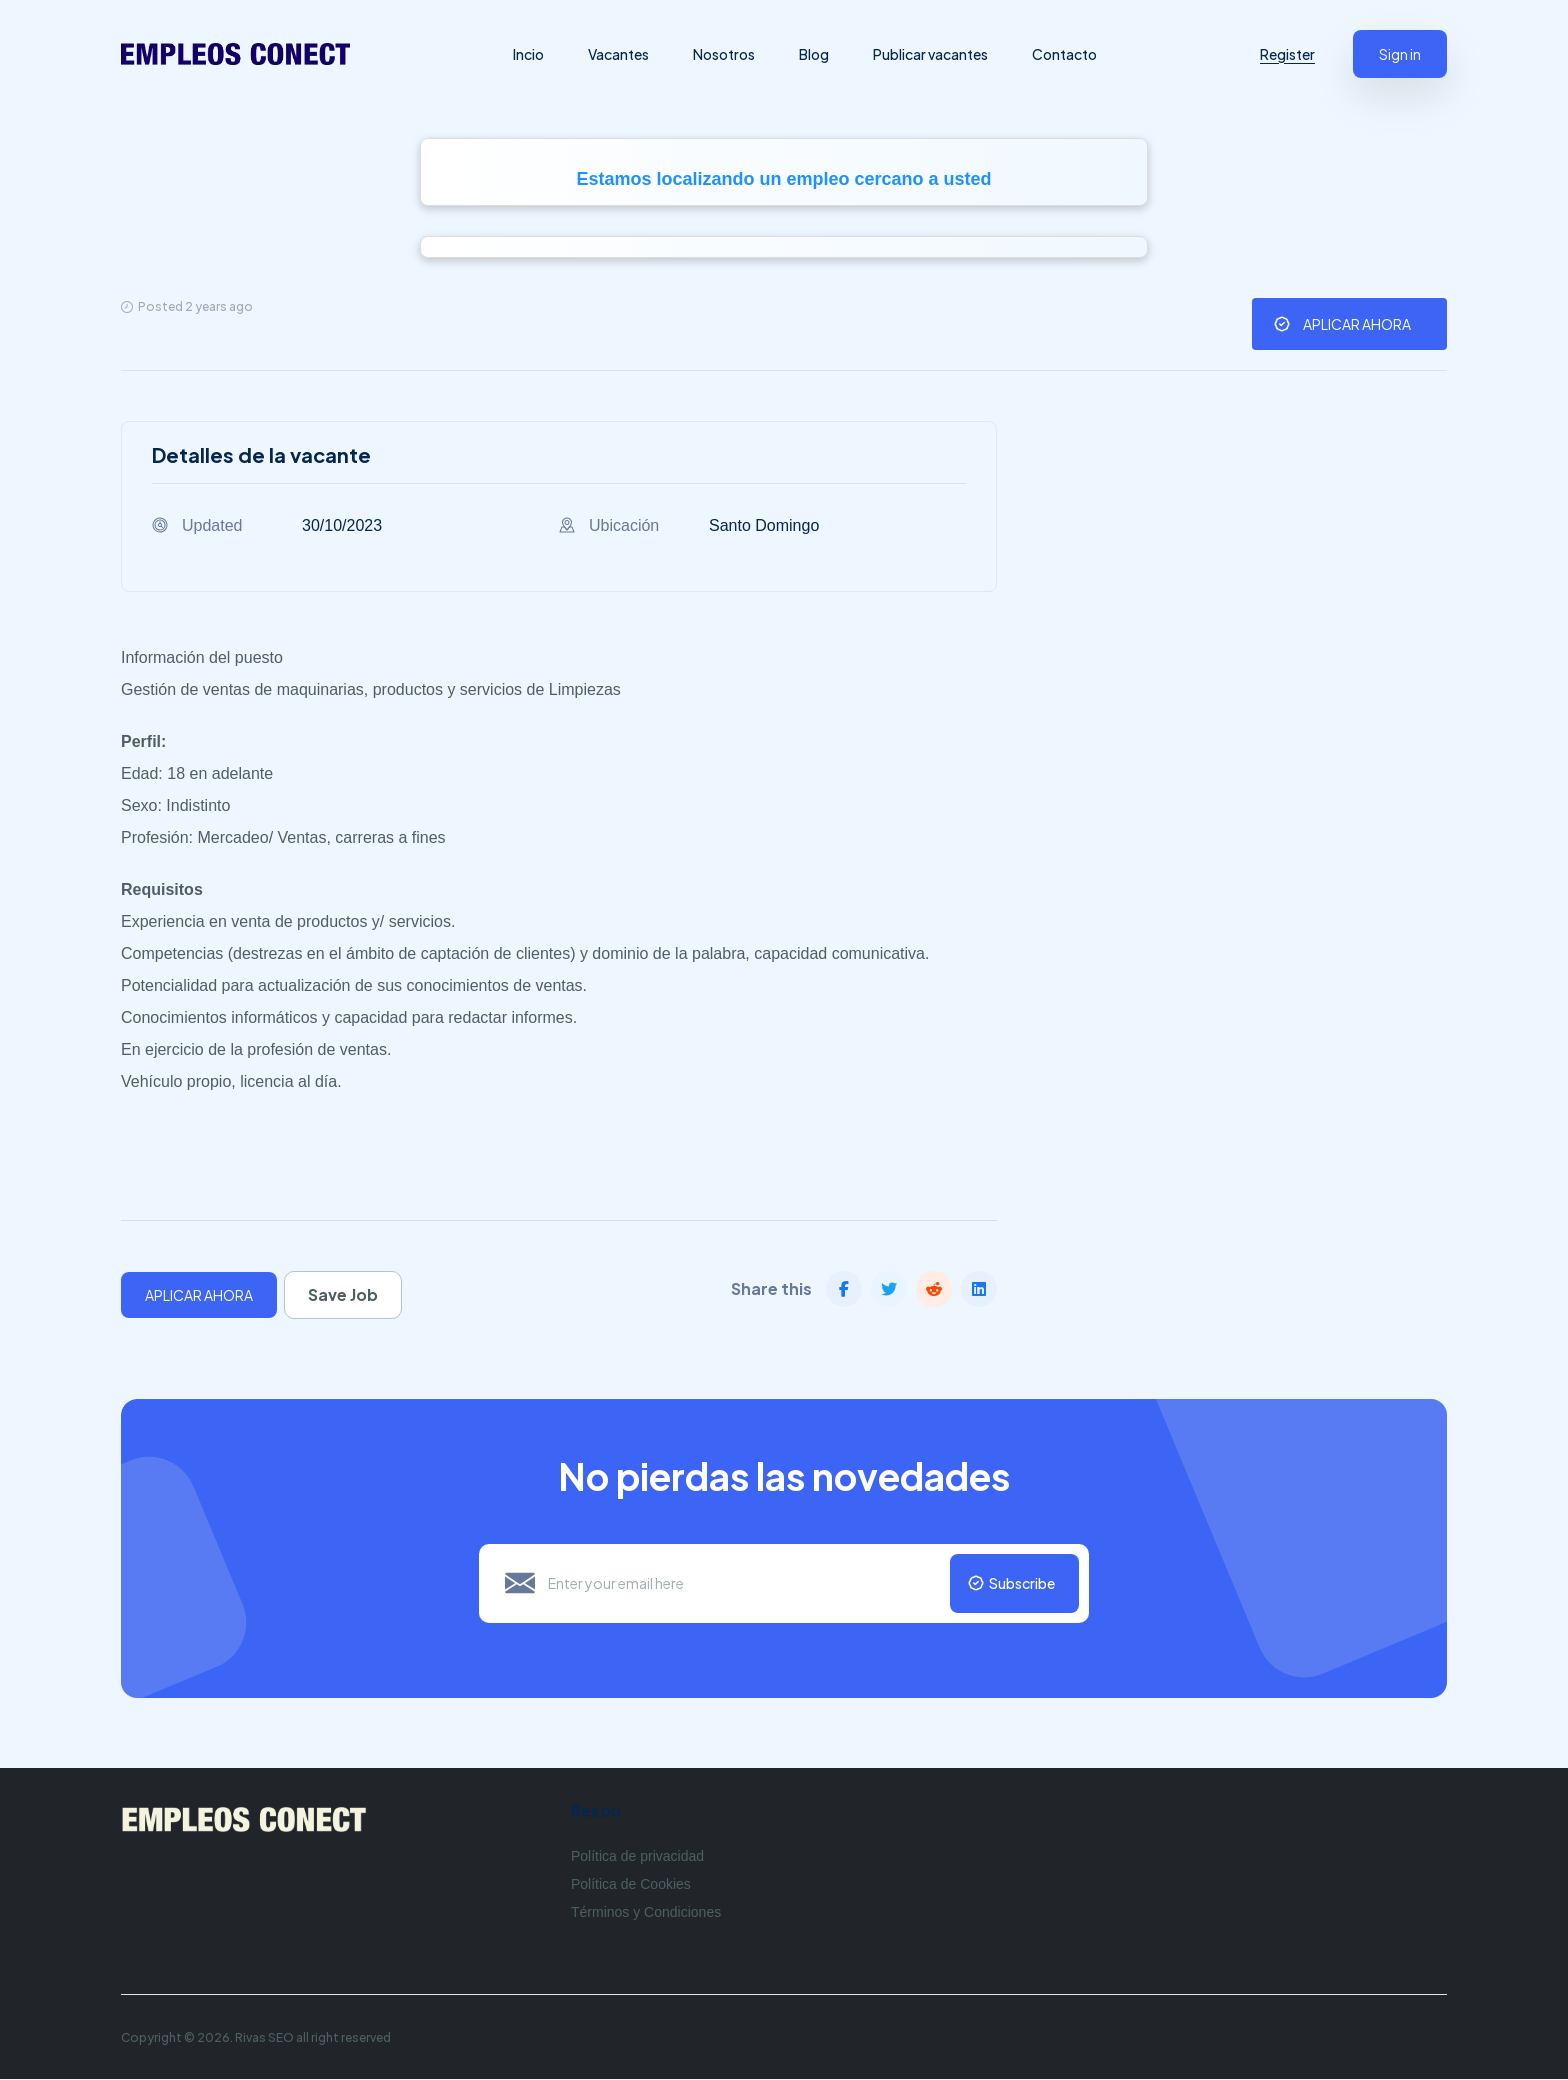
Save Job (348, 1294)
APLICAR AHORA (1357, 324)
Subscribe (1020, 1584)
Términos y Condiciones (646, 1913)
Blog (817, 54)
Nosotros (727, 54)
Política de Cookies (631, 1885)
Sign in (1400, 54)
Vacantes (621, 54)
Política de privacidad (637, 1857)
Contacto (1067, 54)
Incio (531, 54)
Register (1287, 54)
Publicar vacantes (933, 54)
